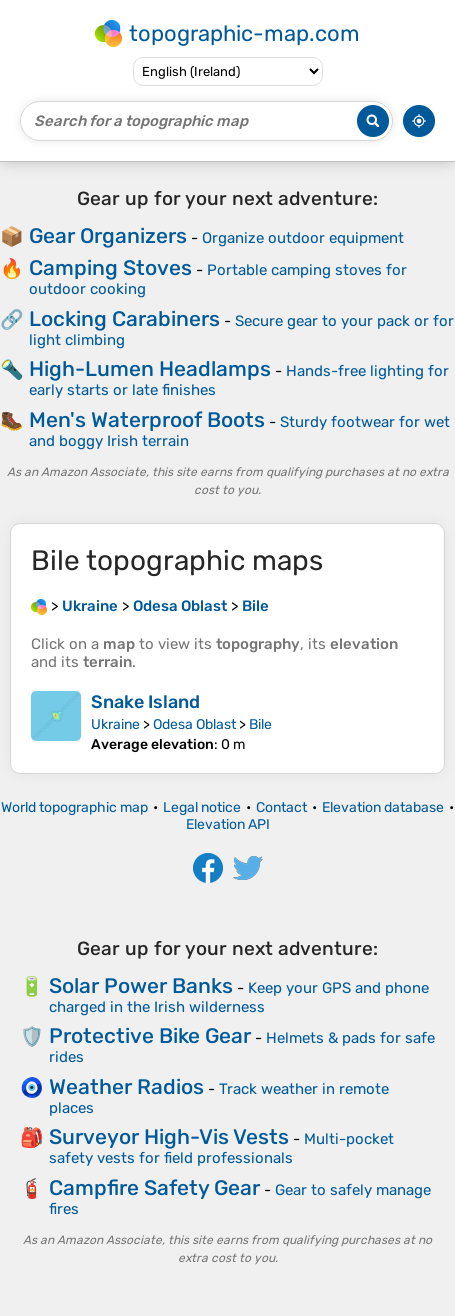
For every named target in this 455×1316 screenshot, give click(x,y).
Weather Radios (126, 1086)
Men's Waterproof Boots (147, 419)
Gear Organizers (108, 235)
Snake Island (145, 702)
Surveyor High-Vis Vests (169, 1136)
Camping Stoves (110, 267)
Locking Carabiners (124, 318)
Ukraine (115, 724)
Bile (260, 724)
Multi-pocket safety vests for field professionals (221, 1148)
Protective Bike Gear (150, 1035)
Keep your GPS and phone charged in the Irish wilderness (239, 997)
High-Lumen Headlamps (150, 368)
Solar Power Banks (141, 985)
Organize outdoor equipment (303, 238)
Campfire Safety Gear (154, 1187)
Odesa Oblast (194, 724)
